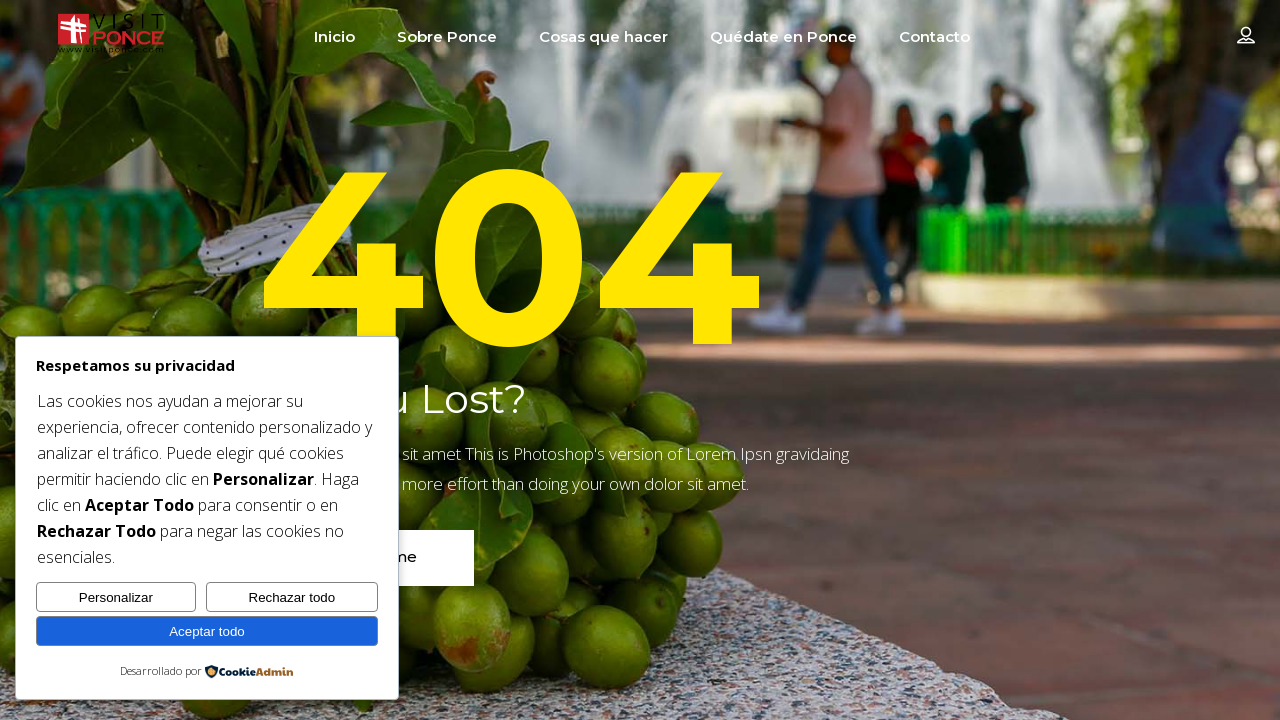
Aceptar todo (207, 631)
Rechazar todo (292, 597)
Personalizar (116, 597)
